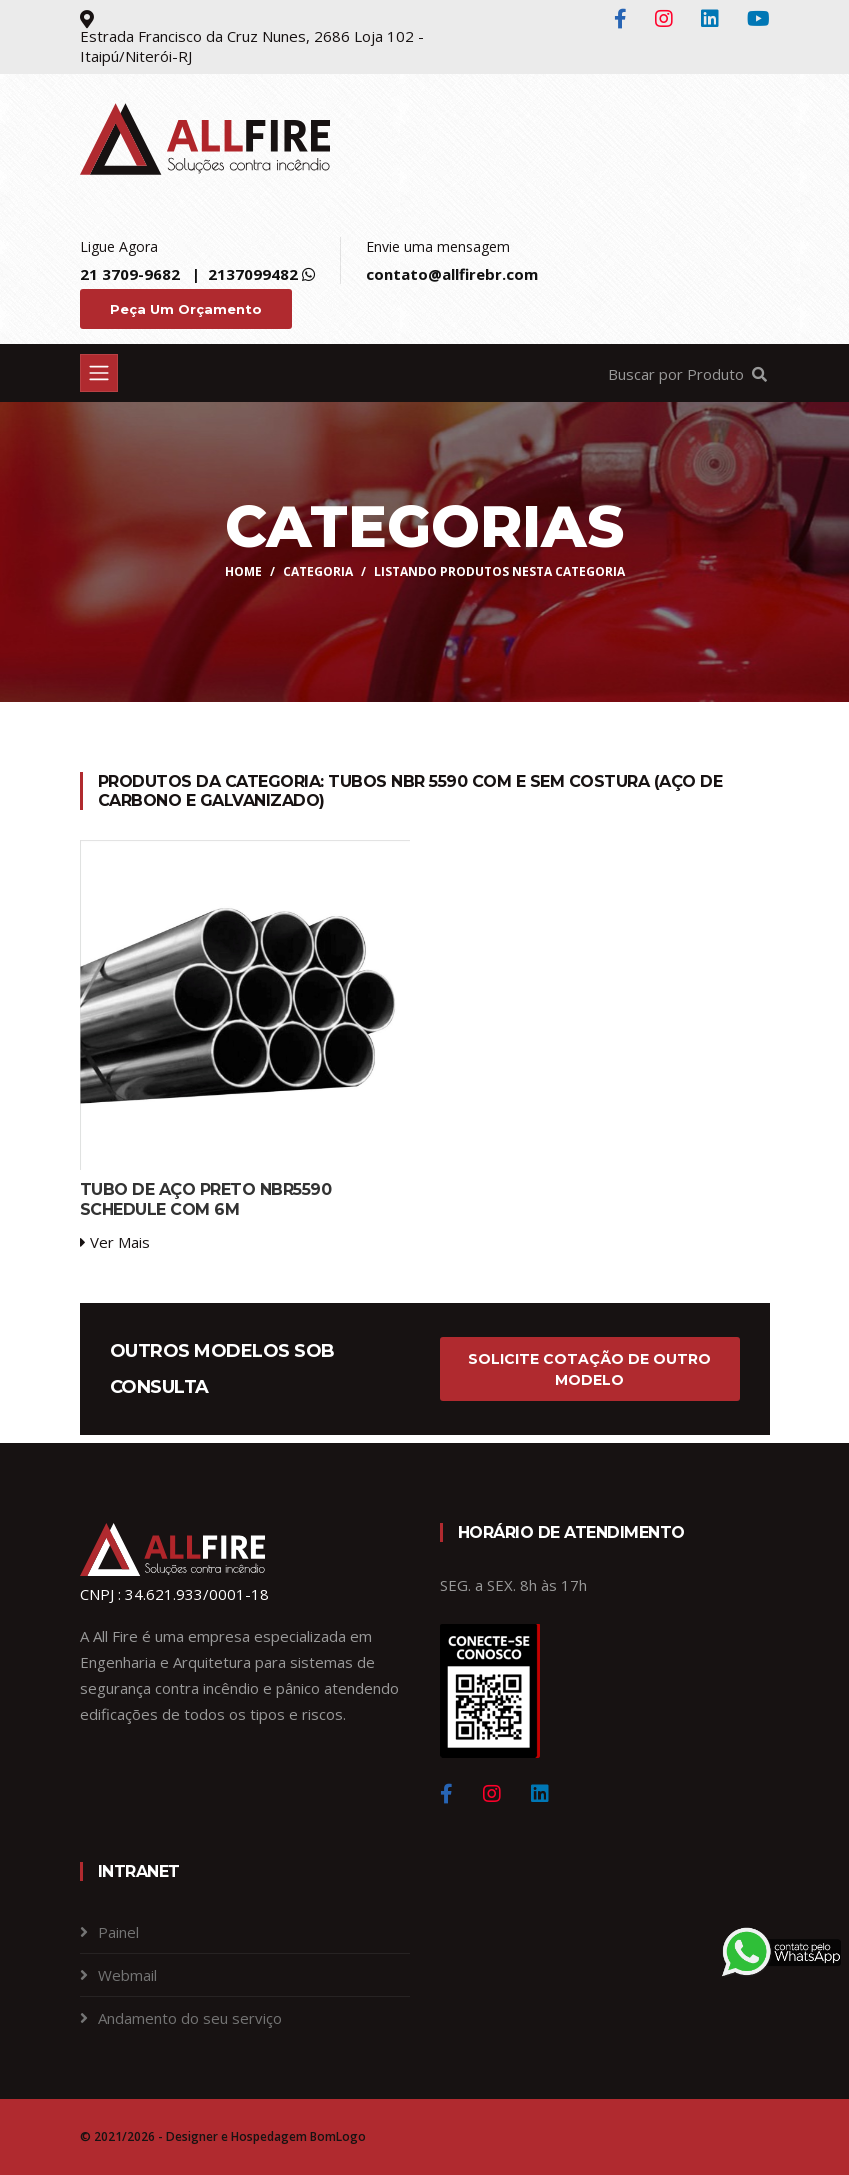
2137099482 (253, 274)
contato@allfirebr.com (452, 274)
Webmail (127, 1975)
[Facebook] (446, 1794)
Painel (118, 1932)
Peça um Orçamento (186, 309)
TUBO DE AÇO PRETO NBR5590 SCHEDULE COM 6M (206, 1199)
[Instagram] (492, 1794)
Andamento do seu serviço (190, 2018)
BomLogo (338, 2136)
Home (243, 571)
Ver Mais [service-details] (115, 1242)
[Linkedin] (540, 1794)
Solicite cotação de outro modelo (589, 1369)
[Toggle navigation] (99, 373)
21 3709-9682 (130, 274)
